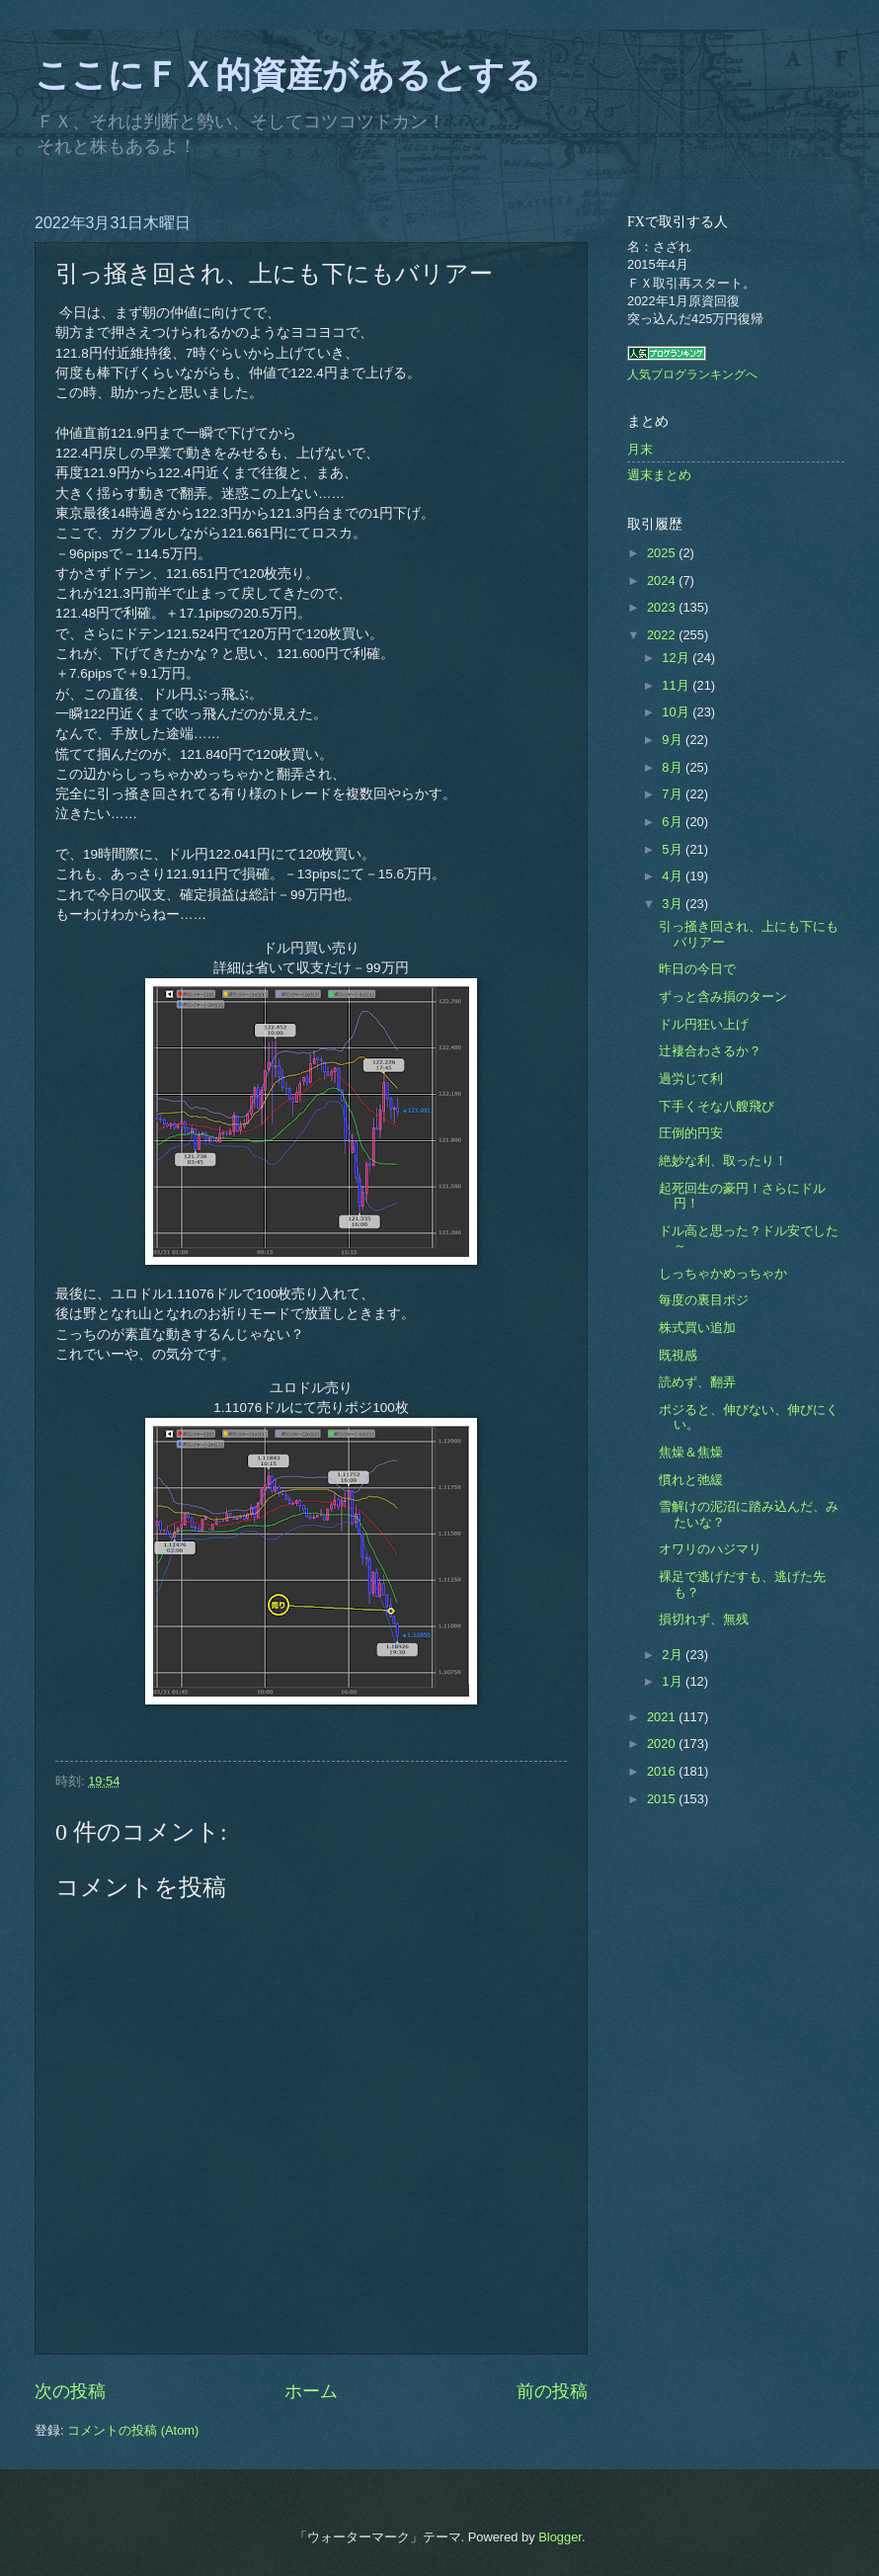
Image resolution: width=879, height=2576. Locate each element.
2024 (663, 580)
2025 (663, 552)
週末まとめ (659, 474)
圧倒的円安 (691, 1132)
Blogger (560, 2537)
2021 (663, 1716)
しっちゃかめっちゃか (723, 1273)
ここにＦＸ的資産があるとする (288, 75)
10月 (677, 712)
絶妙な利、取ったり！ (723, 1160)
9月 (673, 739)
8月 (673, 767)
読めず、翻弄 (697, 1381)
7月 (673, 794)
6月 (673, 821)
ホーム (311, 2391)
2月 (673, 1654)
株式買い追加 (697, 1327)
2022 (663, 634)
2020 (663, 1743)
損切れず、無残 (704, 1619)
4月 (673, 876)
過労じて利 (691, 1078)
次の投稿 (70, 2391)
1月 (673, 1681)
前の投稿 (552, 2391)
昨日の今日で (697, 968)
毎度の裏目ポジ (704, 1299)
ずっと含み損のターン (723, 996)
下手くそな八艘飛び (716, 1106)
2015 (663, 1798)
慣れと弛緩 (691, 1479)
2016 (663, 1771)
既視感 (678, 1355)
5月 (673, 849)
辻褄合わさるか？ (710, 1050)
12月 (677, 657)
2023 (663, 607)
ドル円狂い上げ (704, 1024)
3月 (673, 903)
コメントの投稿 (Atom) (133, 2430)
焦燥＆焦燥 (691, 1452)
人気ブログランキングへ (692, 374)
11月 (677, 685)
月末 (640, 449)
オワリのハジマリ (710, 1548)
